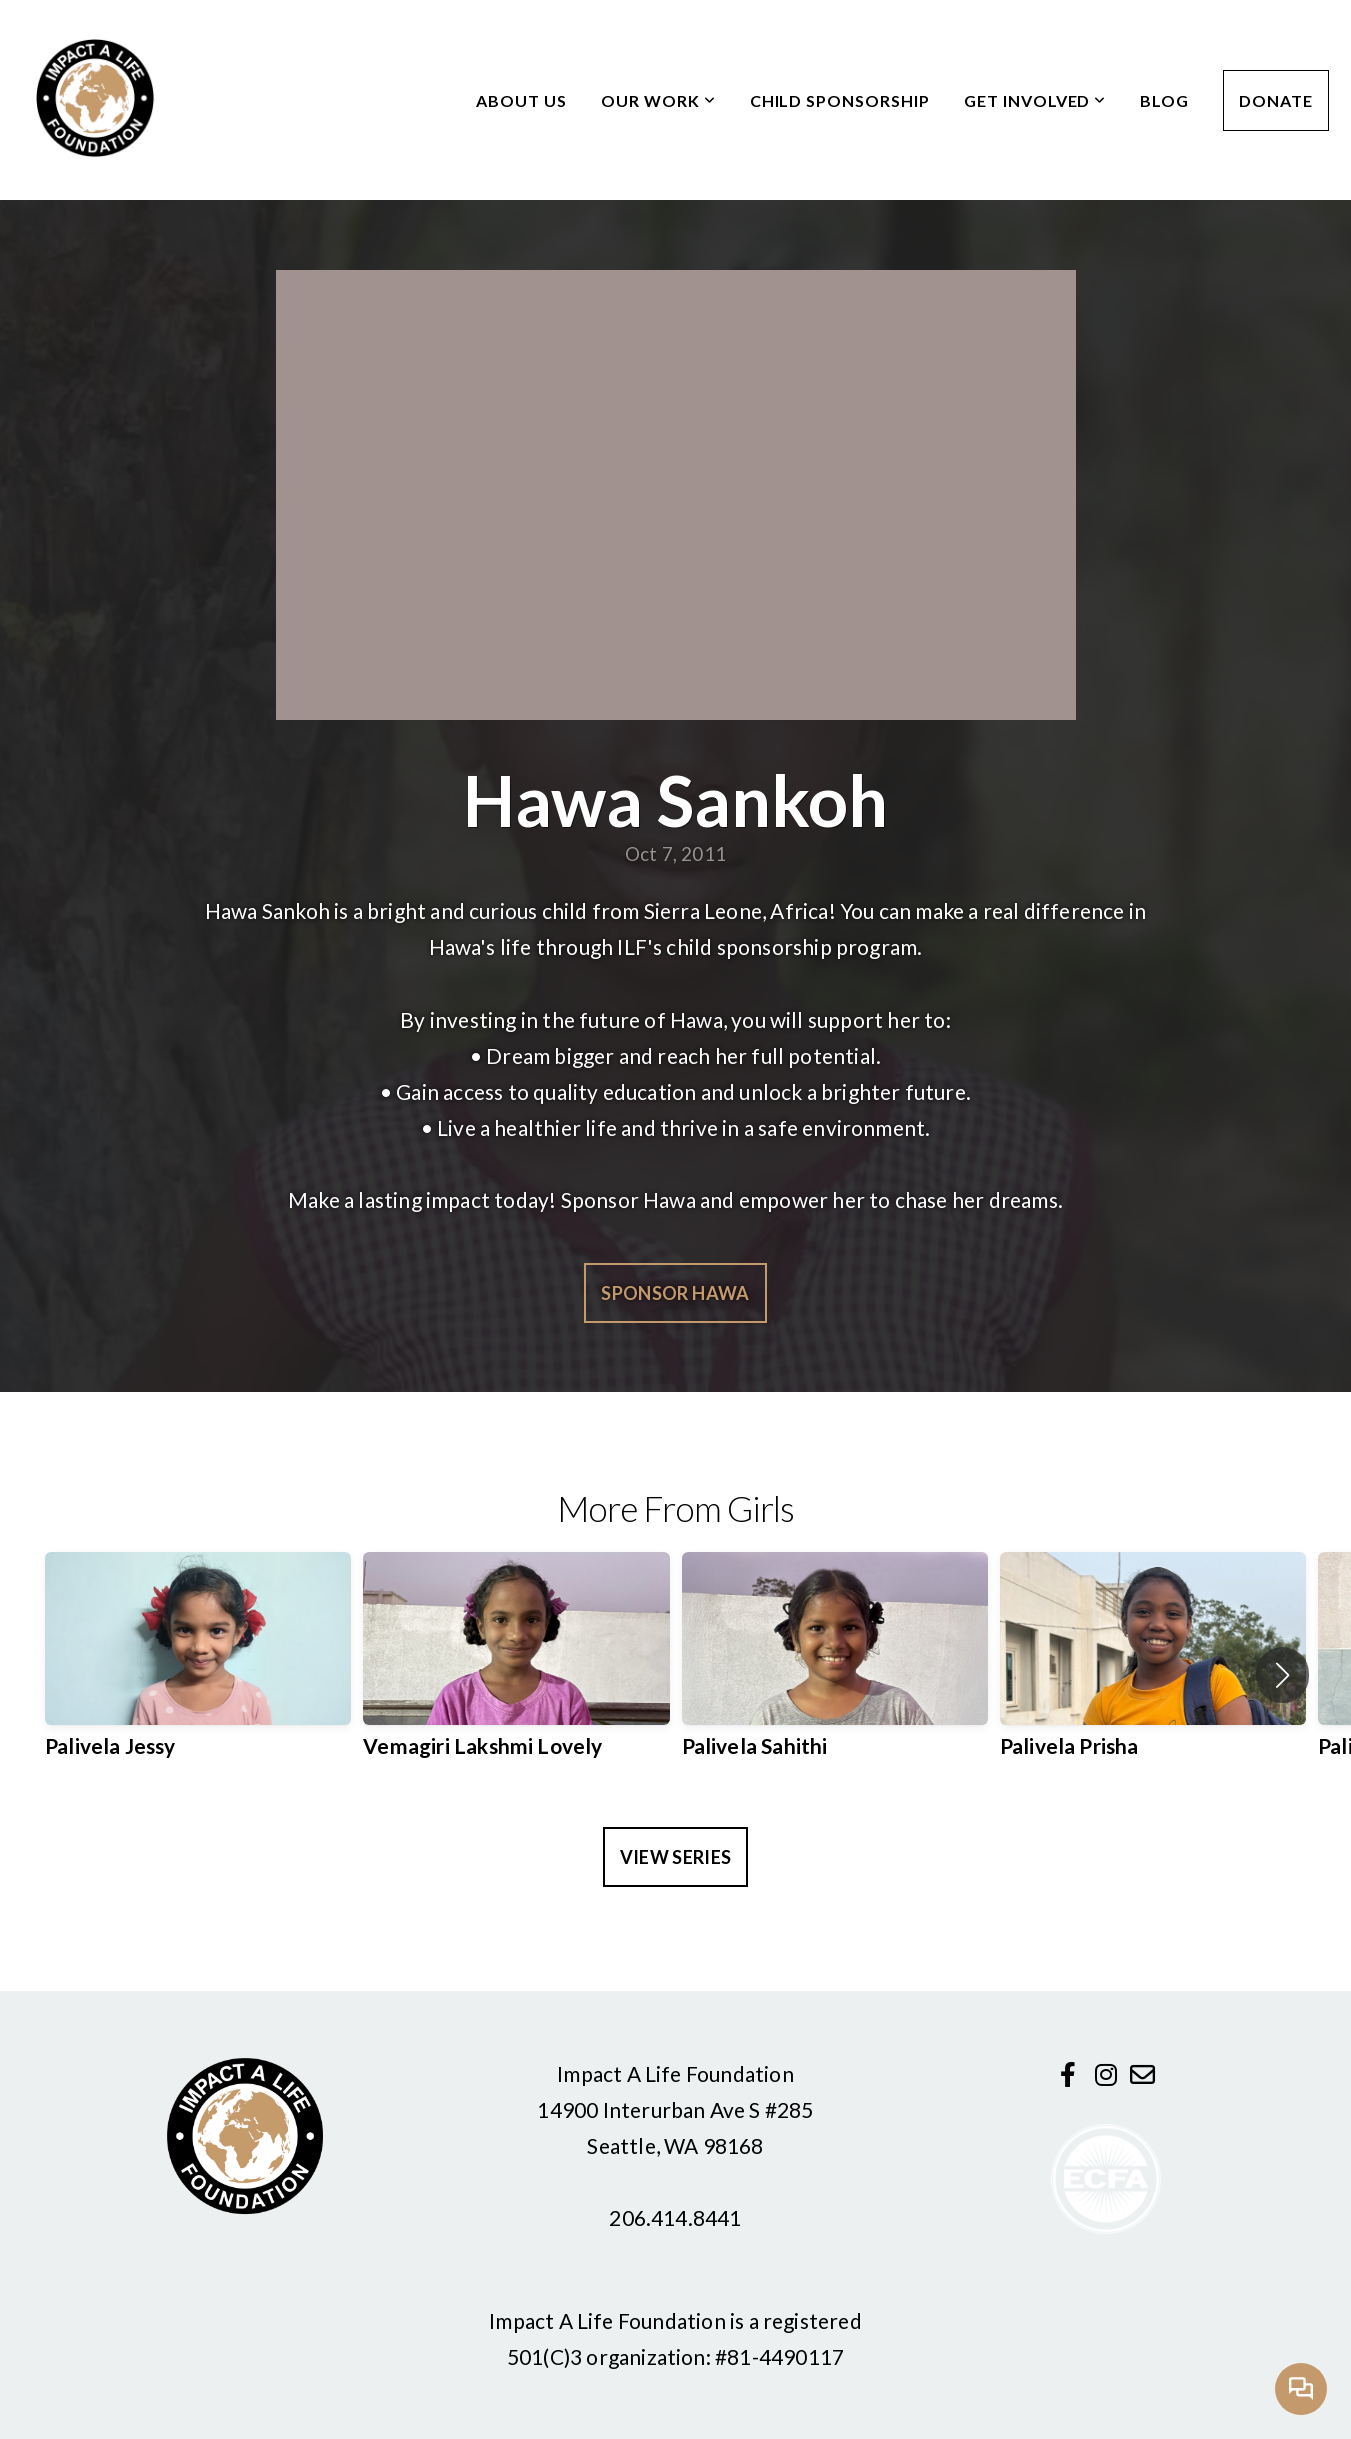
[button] (1282, 1675)
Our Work (658, 100)
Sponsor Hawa (675, 1293)
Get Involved (1035, 100)
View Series (676, 1857)
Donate (1276, 100)
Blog (1164, 100)
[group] (198, 1674)
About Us (521, 100)
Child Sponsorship (840, 100)
